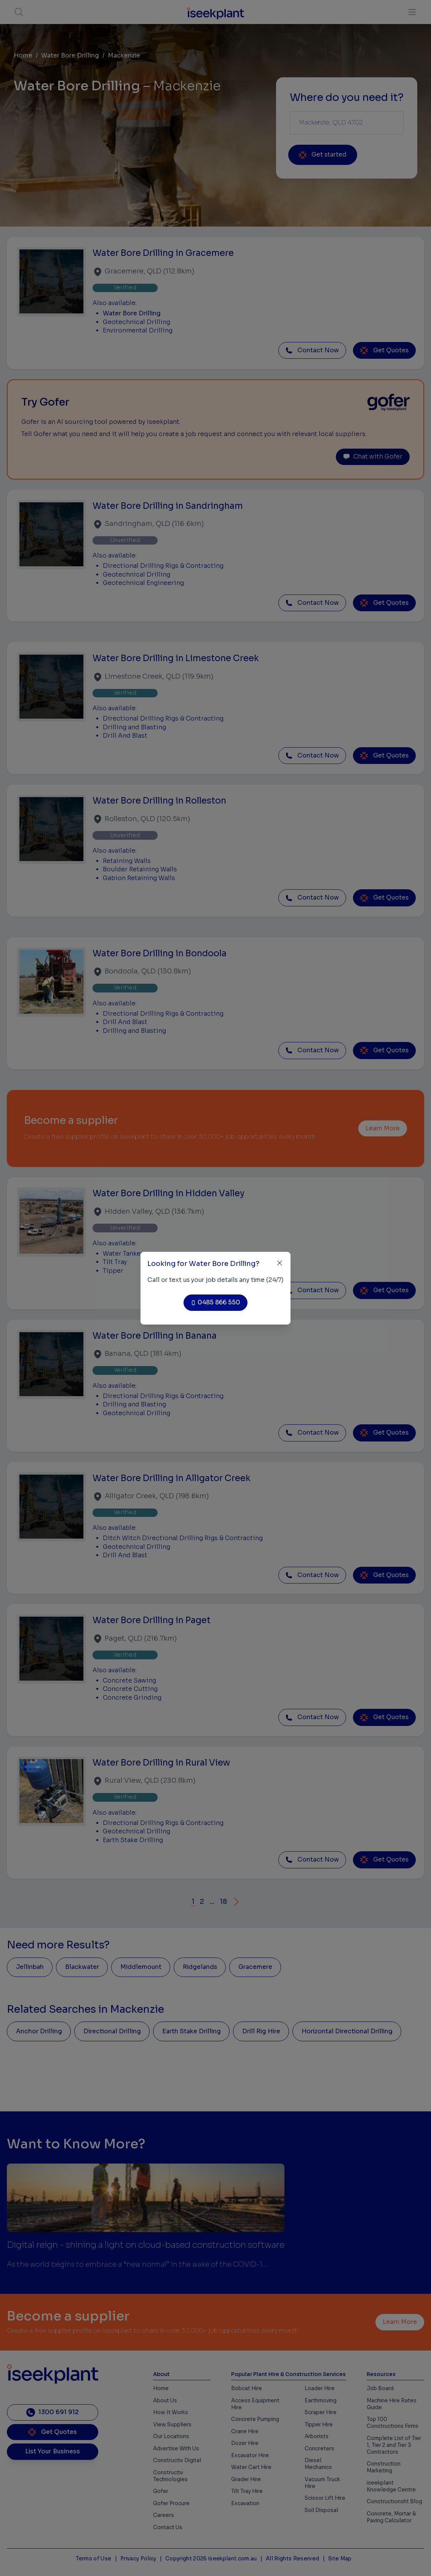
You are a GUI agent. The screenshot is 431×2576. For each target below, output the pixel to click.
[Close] (279, 1263)
